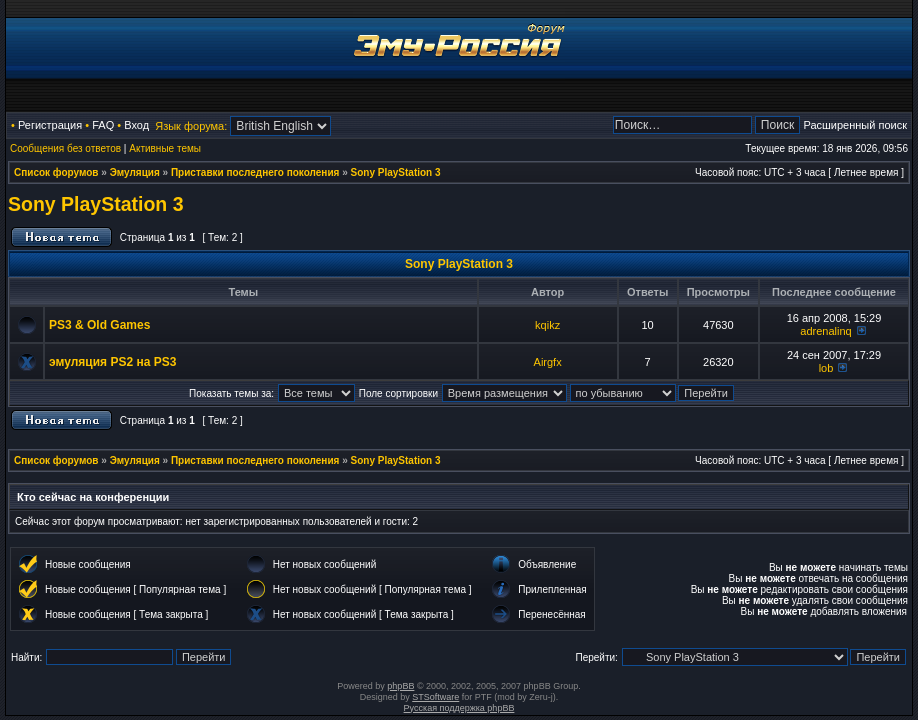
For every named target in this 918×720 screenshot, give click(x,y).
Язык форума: (191, 126)
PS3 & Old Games (99, 325)
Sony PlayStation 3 (396, 172)
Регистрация (50, 125)
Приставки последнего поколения (255, 172)
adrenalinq (825, 331)
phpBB (400, 686)
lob (826, 368)
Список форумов (56, 172)
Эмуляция (135, 172)
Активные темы (165, 148)
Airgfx (548, 362)
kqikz (547, 325)
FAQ (103, 125)
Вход (136, 125)
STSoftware (435, 697)
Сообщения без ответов (65, 148)
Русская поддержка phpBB (459, 708)
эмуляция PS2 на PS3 (112, 362)
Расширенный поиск (855, 125)
